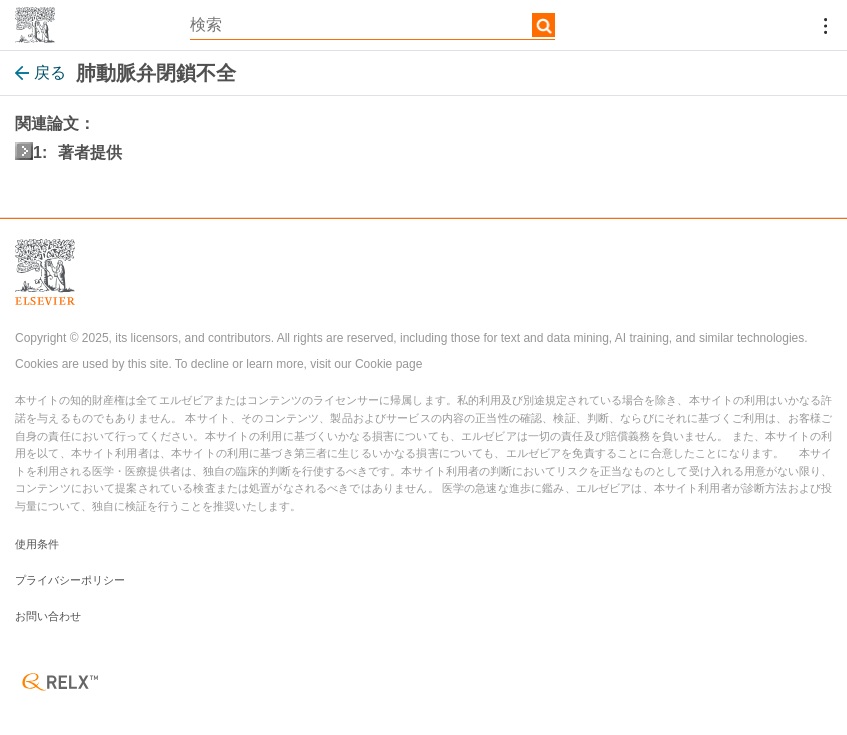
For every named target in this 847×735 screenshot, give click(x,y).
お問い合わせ (48, 616)
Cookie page (388, 364)
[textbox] (372, 25)
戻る (40, 72)
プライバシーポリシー (70, 580)
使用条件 (37, 544)
